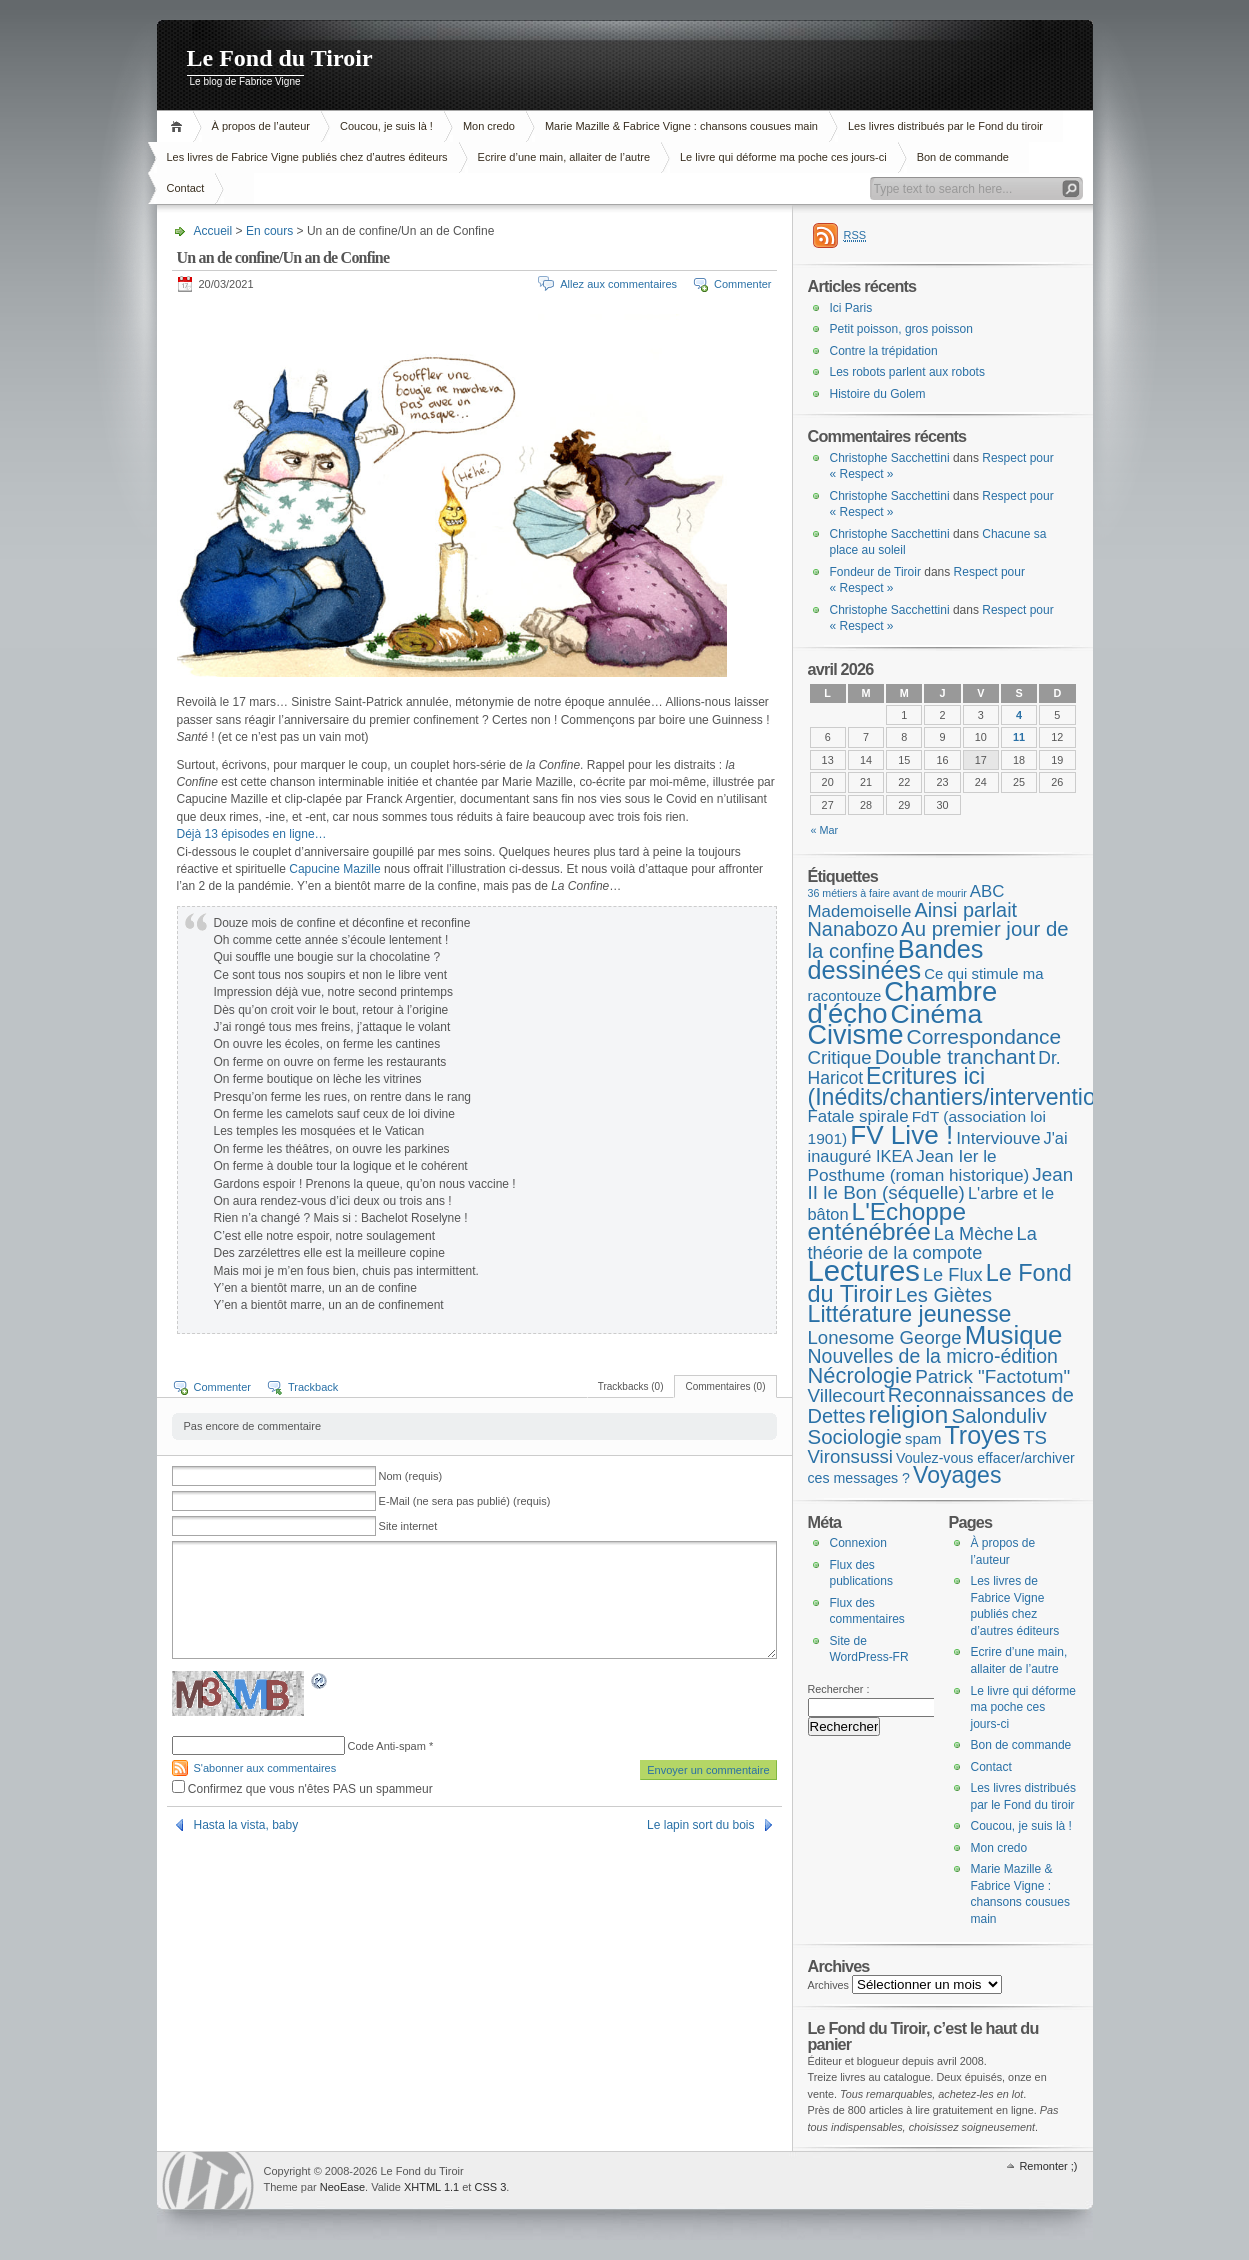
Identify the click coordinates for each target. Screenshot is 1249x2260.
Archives (829, 1985)
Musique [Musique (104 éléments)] (1014, 1335)
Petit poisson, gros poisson (901, 329)
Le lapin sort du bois (700, 1825)
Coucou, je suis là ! (386, 126)
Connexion (858, 1543)
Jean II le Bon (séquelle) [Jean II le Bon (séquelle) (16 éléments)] (941, 1184)
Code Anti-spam (387, 1746)
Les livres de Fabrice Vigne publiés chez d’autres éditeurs (307, 157)
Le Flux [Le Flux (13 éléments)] (953, 1275)
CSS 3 (490, 2187)
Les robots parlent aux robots (907, 372)
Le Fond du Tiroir (280, 58)
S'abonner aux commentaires (265, 1768)
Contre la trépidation (884, 351)
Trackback (313, 1387)
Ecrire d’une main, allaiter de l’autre (564, 157)
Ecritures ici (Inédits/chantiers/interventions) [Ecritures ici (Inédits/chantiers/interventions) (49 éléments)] (968, 1086)
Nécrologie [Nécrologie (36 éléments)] (860, 1375)
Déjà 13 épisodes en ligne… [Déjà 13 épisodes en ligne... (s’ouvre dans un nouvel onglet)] (252, 834)
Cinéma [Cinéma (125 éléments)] (937, 1014)
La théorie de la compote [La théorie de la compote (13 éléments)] (922, 1243)
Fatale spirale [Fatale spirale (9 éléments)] (858, 1116)
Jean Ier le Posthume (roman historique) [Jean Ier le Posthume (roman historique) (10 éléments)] (919, 1165)
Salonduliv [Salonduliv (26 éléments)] (998, 1415)
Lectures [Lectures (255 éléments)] (864, 1270)
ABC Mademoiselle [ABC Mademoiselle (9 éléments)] (906, 901)
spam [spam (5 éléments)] (923, 1439)
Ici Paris (851, 308)
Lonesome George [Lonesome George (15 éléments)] (885, 1337)
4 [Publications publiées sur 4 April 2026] (1019, 715)
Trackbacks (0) (631, 1386)
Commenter (742, 284)
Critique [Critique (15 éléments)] (840, 1057)
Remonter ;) (1048, 2166)
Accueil (179, 126)
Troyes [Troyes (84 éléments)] (982, 1435)
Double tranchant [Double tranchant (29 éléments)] (955, 1056)
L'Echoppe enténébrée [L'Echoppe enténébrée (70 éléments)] (887, 1222)
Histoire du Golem (878, 394)
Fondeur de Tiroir (875, 572)
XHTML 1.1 (431, 2187)
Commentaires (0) (725, 1386)
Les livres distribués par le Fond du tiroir (945, 126)
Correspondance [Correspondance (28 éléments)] (984, 1036)
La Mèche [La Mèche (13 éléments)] (974, 1234)
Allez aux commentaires (618, 284)
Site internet (408, 1526)
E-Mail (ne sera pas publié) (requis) (465, 1501)
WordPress (208, 2180)
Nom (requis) (411, 1476)
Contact (186, 188)
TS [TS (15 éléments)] (1035, 1437)
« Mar (825, 830)
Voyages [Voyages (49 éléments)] (957, 1475)
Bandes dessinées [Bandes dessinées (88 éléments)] (896, 960)
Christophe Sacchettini (890, 458)
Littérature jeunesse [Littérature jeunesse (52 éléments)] (910, 1314)
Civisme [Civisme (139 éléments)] (856, 1035)
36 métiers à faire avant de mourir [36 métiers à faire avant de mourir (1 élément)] (887, 893)
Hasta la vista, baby (246, 1825)
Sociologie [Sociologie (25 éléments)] (855, 1436)
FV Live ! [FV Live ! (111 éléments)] (901, 1135)
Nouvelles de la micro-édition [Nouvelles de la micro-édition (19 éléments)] (933, 1356)
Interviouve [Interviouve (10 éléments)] (998, 1138)
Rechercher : (839, 1689)
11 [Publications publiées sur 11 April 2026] (1019, 737)
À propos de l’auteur (261, 126)
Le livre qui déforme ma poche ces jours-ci (783, 157)
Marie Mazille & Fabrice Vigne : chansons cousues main (681, 126)
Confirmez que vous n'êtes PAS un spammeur (302, 1789)
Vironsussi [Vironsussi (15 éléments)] (851, 1456)
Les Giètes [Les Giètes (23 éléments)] (943, 1295)
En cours (269, 231)
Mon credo (489, 126)
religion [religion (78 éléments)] (908, 1414)
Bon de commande (963, 157)
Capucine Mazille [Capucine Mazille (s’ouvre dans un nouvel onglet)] (334, 869)
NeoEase (342, 2187)
